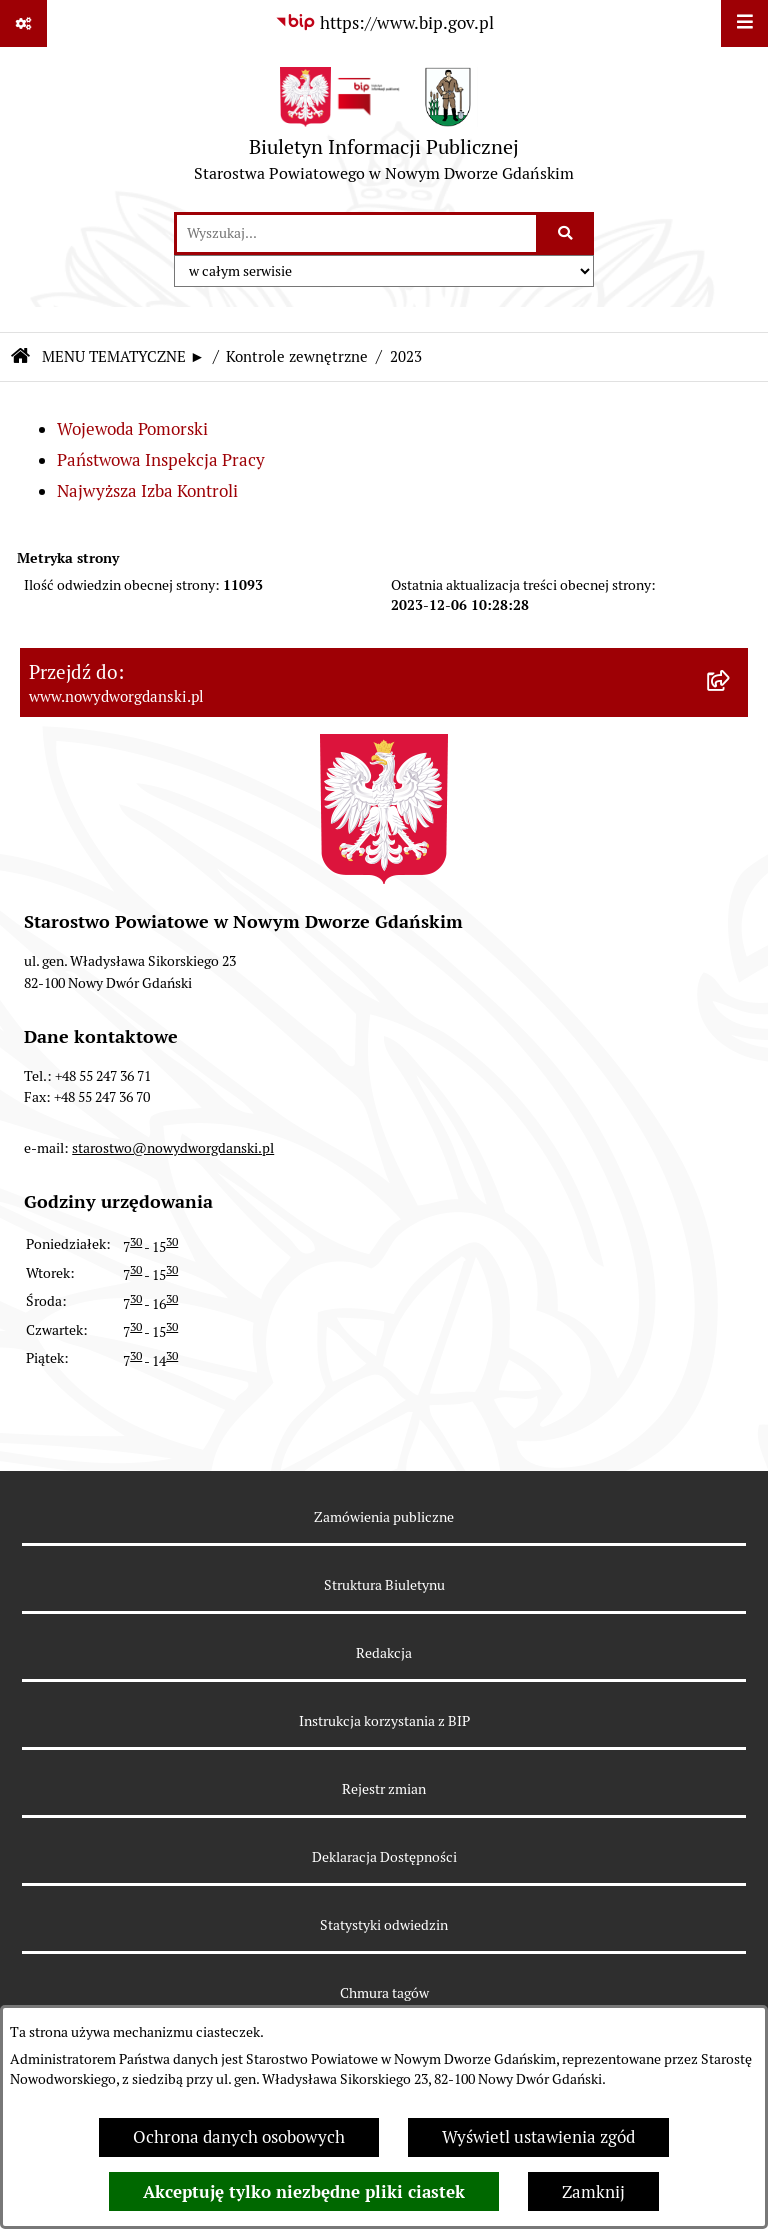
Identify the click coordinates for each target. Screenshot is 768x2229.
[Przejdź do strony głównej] (384, 129)
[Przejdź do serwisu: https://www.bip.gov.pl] (384, 23)
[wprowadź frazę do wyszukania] (356, 233)
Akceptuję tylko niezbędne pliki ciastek (304, 2192)
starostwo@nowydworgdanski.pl (173, 1148)
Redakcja (384, 1653)
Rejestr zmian (384, 1789)
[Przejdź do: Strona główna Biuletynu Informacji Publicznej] (20, 357)
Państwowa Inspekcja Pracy (161, 460)
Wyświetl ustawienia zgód (538, 2137)
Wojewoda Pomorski (132, 429)
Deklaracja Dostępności (384, 1857)
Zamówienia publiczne (384, 1517)
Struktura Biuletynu (384, 1585)
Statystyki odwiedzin (384, 1925)
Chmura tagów (384, 1993)
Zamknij (593, 2192)
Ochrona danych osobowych (239, 2137)
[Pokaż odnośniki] (23, 23)
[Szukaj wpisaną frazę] (566, 233)
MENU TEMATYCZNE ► (123, 356)
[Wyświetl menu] (744, 23)
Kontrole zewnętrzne (297, 356)
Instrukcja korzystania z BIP (384, 1721)
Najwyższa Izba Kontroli (147, 491)
